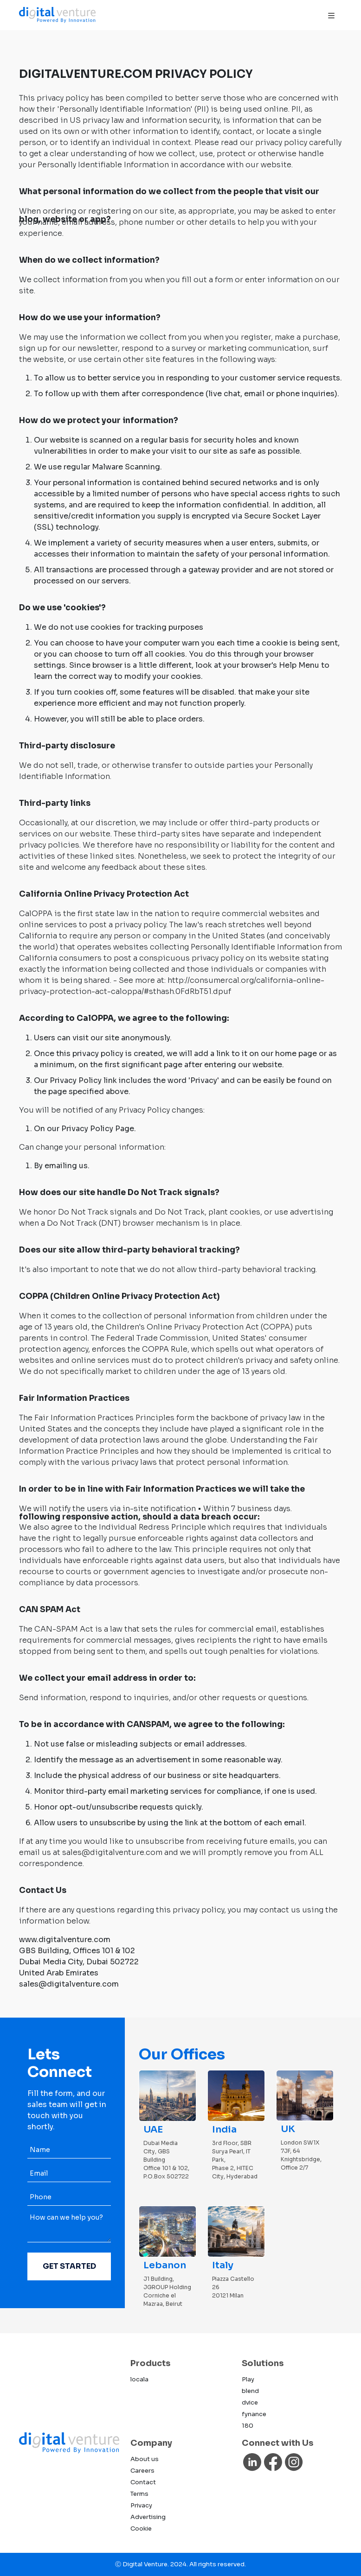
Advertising (148, 2517)
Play (248, 2379)
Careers (142, 2471)
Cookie (141, 2528)
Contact (143, 2482)
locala (139, 2379)
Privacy (141, 2505)
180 (247, 2426)
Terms (139, 2494)
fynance (254, 2414)
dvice (250, 2402)
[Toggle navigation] (331, 15)
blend (250, 2391)
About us (144, 2459)
